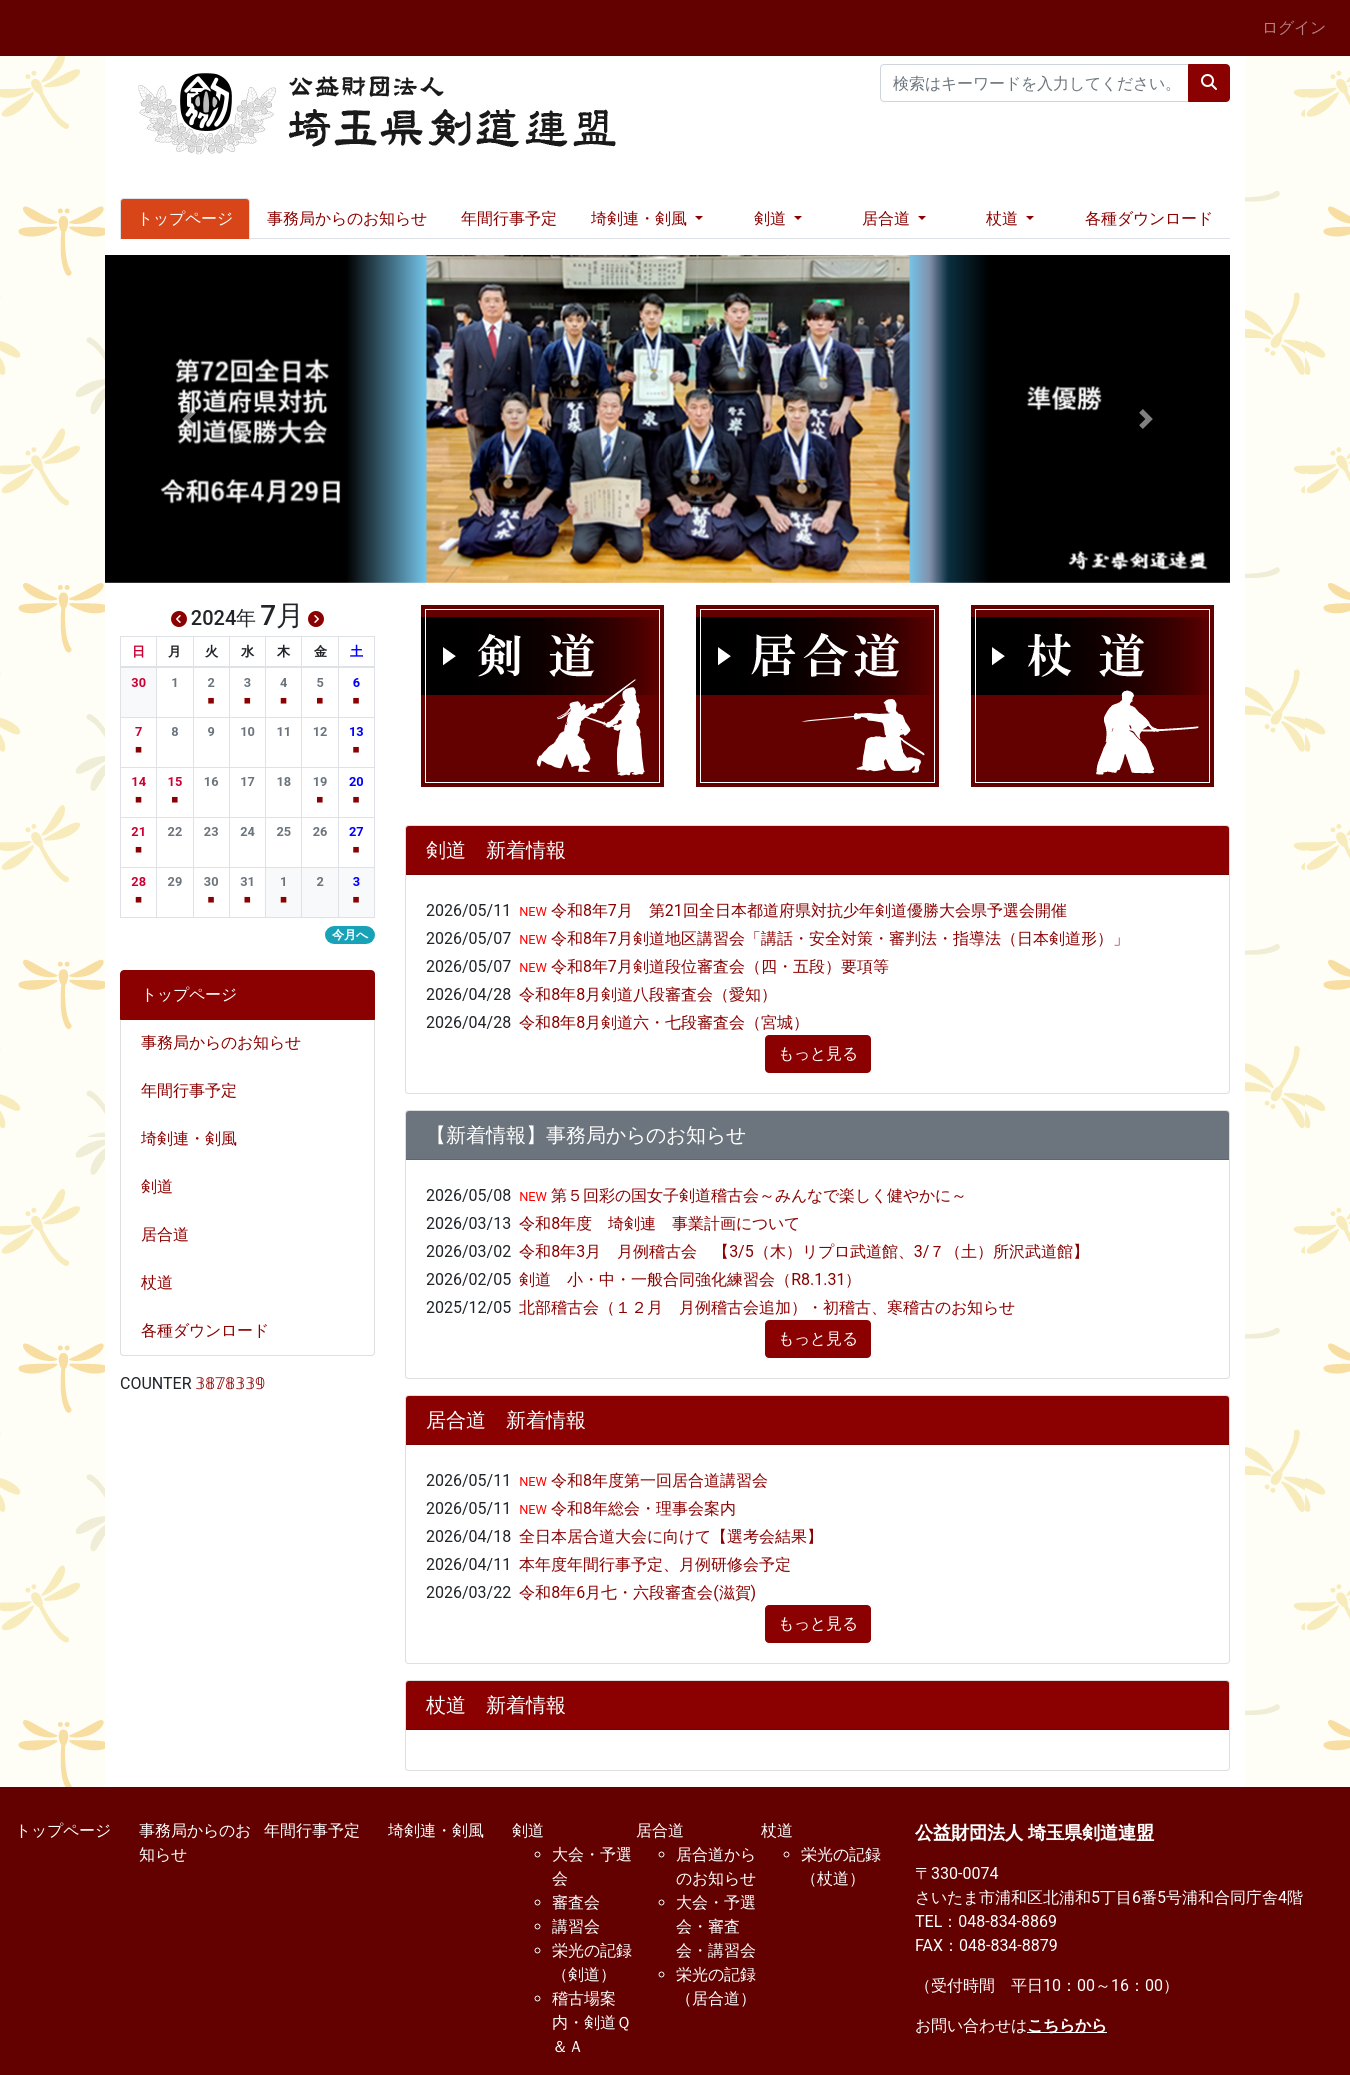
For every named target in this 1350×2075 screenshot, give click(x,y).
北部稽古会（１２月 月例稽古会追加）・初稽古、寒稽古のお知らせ (767, 1307)
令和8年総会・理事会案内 (641, 1508)
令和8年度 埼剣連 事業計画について (659, 1223)
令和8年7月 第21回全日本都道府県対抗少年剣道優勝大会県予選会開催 (807, 910)
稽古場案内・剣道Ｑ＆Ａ (591, 2022)
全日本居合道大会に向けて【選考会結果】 (671, 1536)
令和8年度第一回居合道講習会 (657, 1480)
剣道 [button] (772, 218)
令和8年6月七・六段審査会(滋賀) (637, 1592)
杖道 (165, 1282)
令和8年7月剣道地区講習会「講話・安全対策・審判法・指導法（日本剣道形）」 (838, 938)
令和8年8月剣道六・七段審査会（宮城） (664, 1022)
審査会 (576, 1902)
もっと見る (818, 1053)
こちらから (1067, 2025)
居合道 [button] (888, 218)
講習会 (576, 1926)
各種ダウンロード (1149, 218)
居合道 (173, 1234)
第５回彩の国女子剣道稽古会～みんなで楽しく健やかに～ (757, 1195)
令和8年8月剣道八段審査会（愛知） (648, 994)
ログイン (1294, 27)
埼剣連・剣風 (197, 1138)
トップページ (185, 218)
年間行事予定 (509, 218)
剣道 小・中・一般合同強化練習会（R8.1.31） (690, 1279)
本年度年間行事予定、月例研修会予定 (655, 1564)
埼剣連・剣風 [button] (641, 218)
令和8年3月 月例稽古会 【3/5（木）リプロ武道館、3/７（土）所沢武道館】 (804, 1251)
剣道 (165, 1186)
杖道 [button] (1004, 218)
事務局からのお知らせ (347, 218)
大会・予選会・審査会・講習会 (716, 1926)
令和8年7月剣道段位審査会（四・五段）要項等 (718, 966)
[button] (189, 419)
